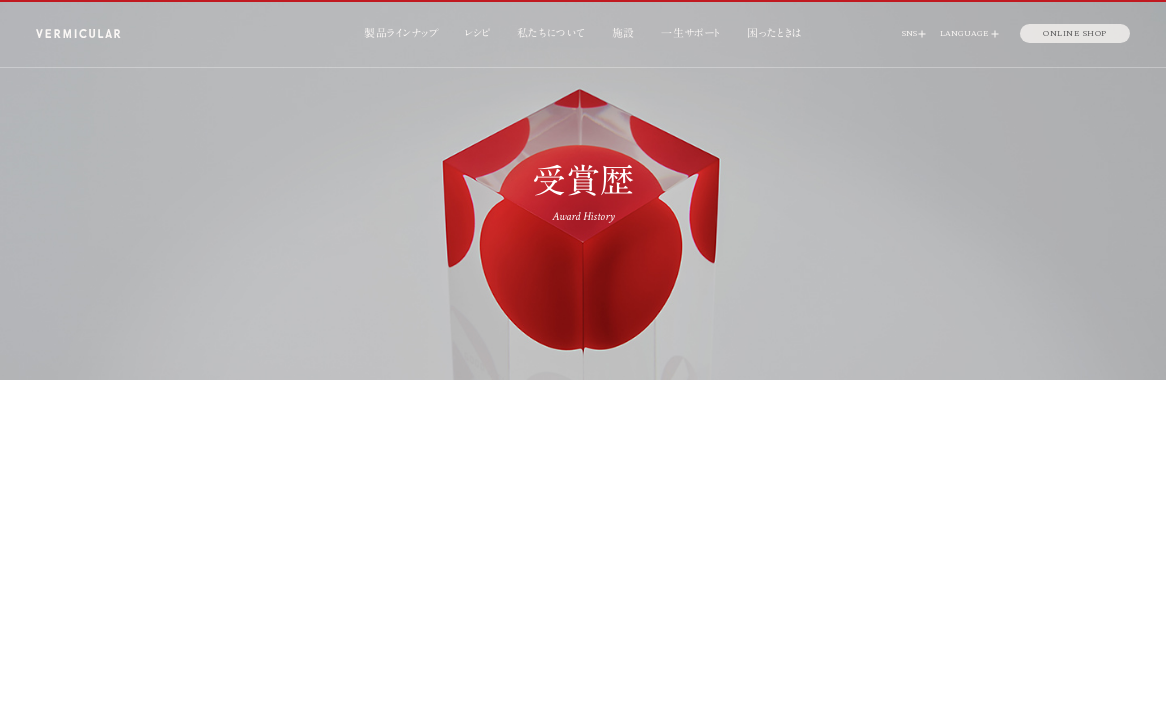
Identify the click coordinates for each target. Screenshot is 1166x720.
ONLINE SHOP (1075, 32)
